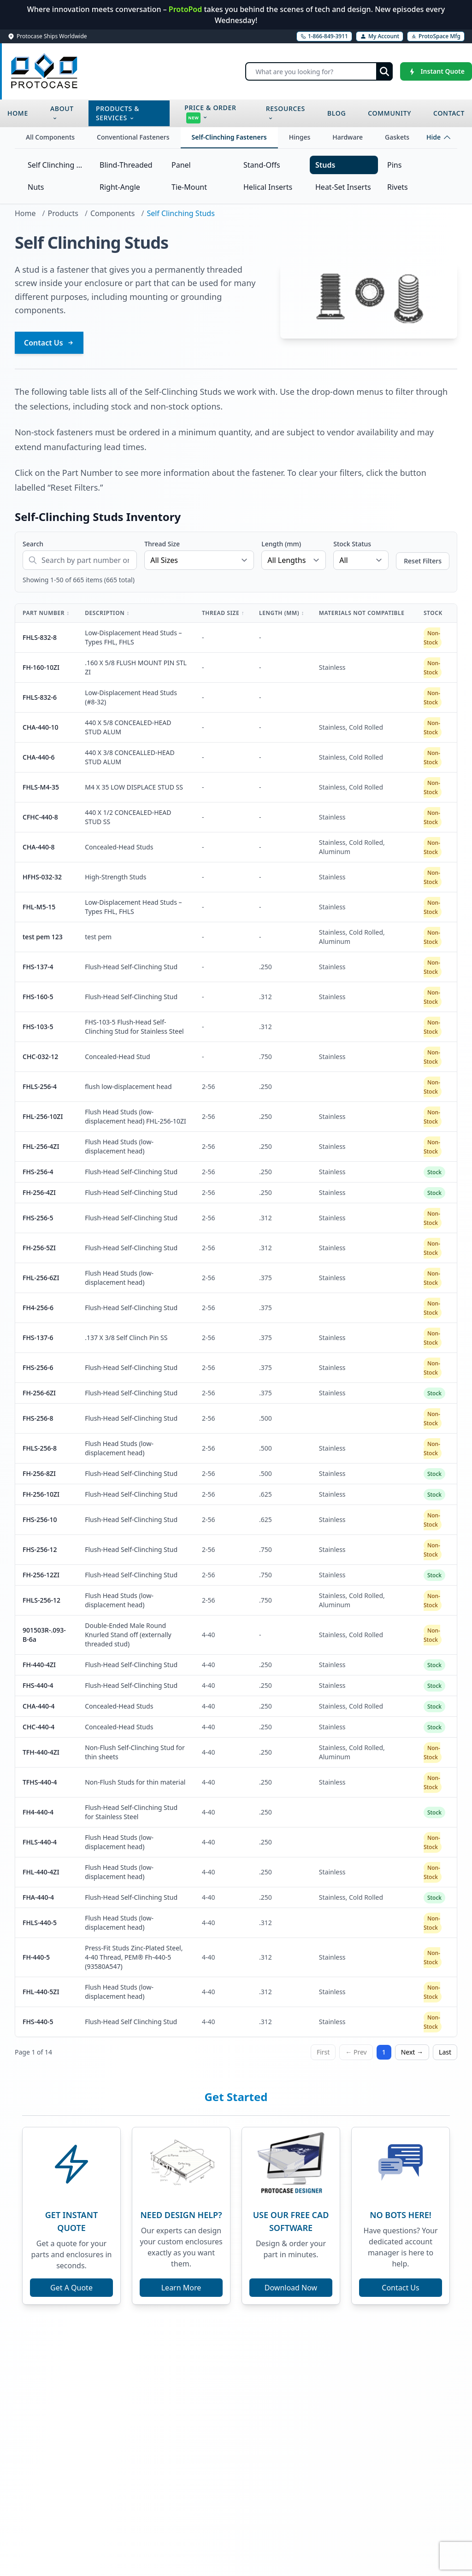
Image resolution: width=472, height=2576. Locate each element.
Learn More (181, 2288)
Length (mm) (281, 543)
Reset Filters (423, 560)
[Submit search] (384, 71)
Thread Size (162, 543)
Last (445, 2052)
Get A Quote (71, 2288)
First (323, 2052)
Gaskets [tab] (397, 137)
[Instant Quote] (436, 71)
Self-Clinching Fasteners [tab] (229, 137)
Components (112, 213)
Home (25, 213)
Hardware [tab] (347, 137)
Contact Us (49, 343)
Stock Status (352, 543)
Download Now (291, 2288)
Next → (412, 2052)
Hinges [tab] (300, 137)
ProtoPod (186, 9)
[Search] (319, 71)
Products (62, 213)
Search (33, 543)
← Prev (355, 2052)
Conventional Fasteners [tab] (133, 137)
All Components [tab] (50, 137)
